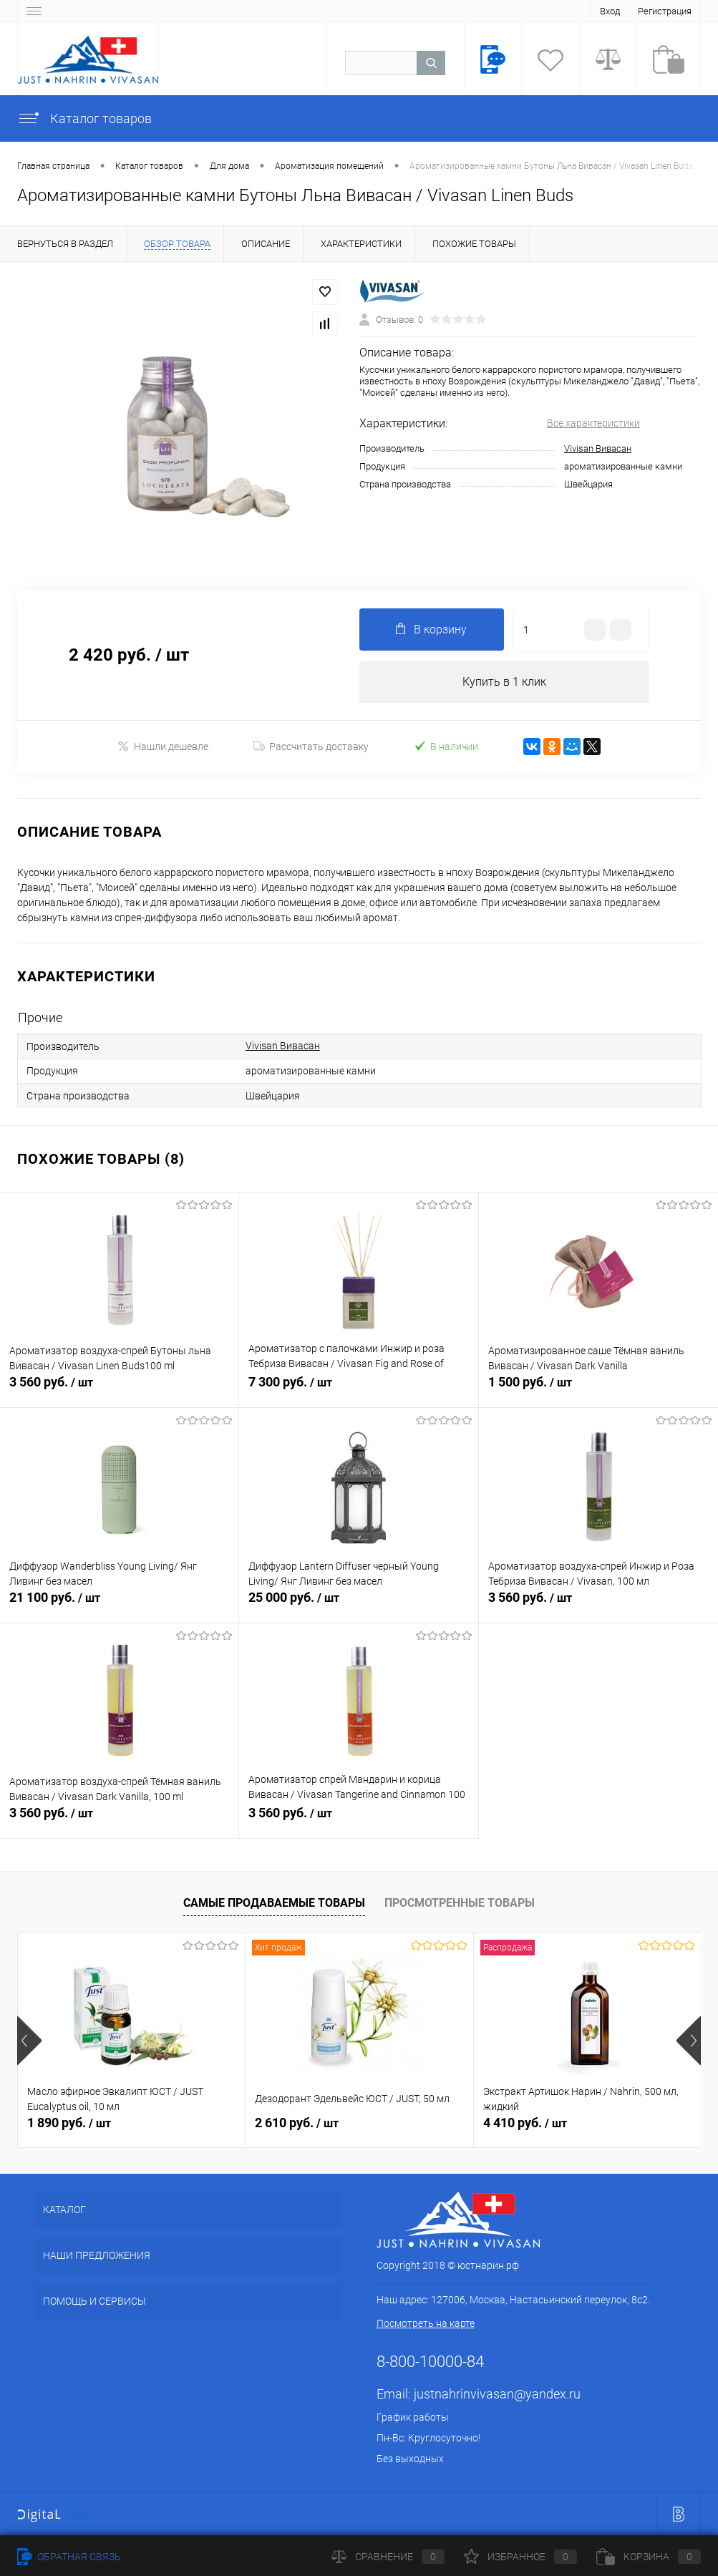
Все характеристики (593, 423)
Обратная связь (69, 2556)
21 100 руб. (119, 1606)
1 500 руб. (598, 1390)
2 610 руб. (297, 2123)
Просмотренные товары (459, 1903)
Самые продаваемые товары (274, 1903)
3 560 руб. (119, 1390)
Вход (610, 11)
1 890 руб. (69, 2123)
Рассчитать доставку (311, 746)
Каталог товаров (84, 118)
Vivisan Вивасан (597, 448)
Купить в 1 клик (504, 682)
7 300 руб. (358, 1390)
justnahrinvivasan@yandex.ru (497, 2394)
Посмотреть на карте (426, 2324)
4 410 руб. (525, 2123)
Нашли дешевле (162, 747)
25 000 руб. (358, 1606)
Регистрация (665, 11)
